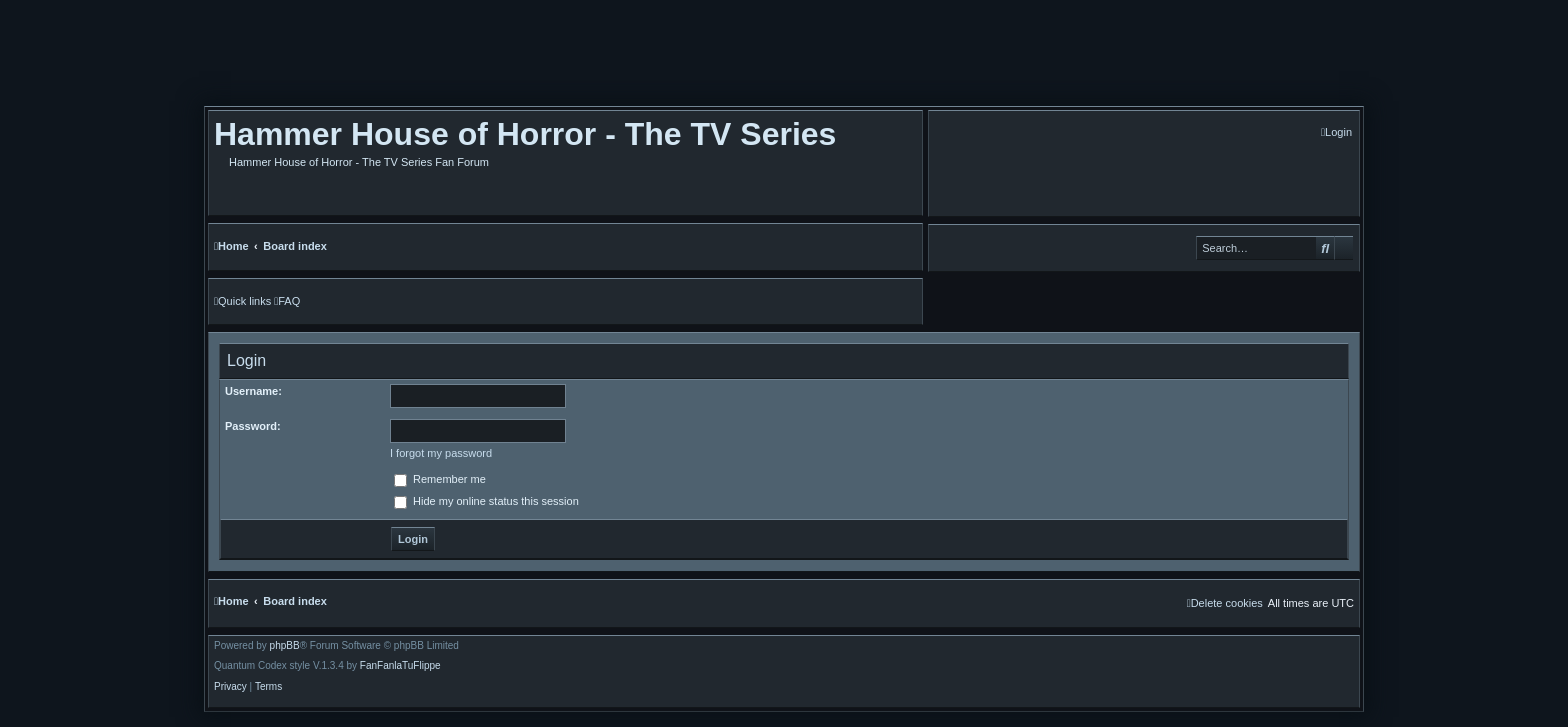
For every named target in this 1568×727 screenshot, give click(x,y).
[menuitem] (1336, 132)
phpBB (285, 646)
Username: (253, 391)
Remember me (440, 479)
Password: (253, 426)
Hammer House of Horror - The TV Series (525, 134)
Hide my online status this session (486, 501)
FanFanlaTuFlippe (400, 666)
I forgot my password (441, 453)
